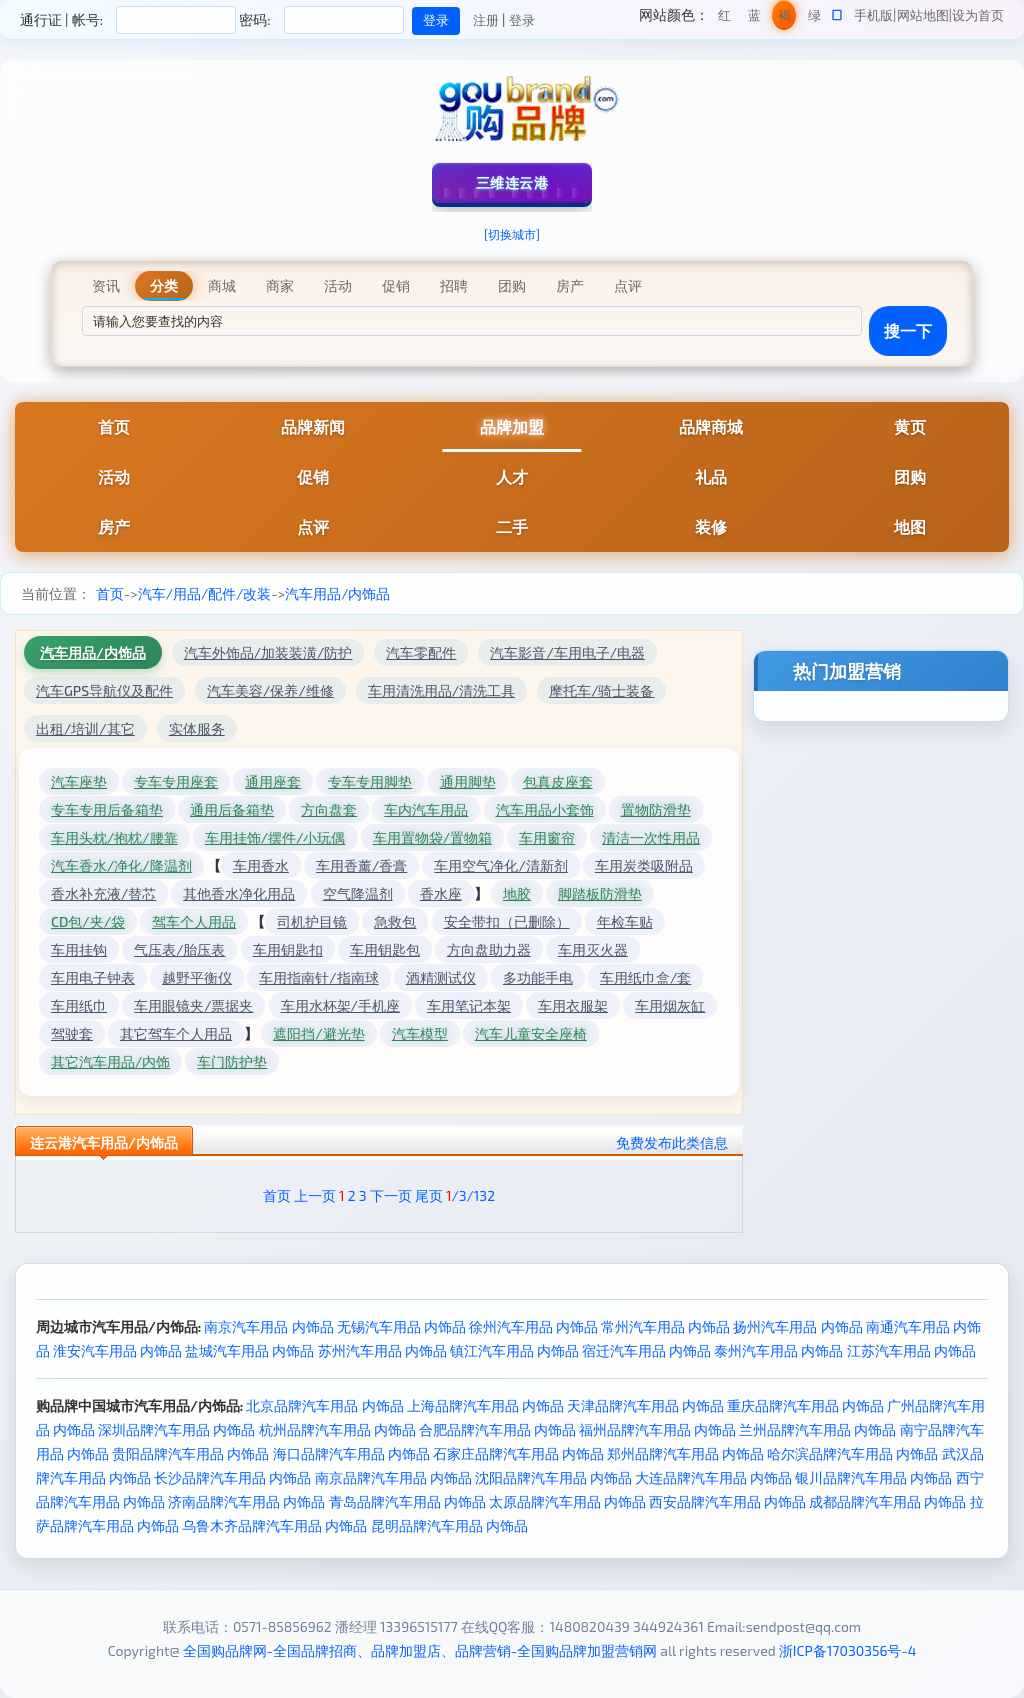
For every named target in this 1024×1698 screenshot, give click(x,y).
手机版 (873, 15)
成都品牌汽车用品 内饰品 (887, 1501)
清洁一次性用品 (651, 837)
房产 (114, 526)
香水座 (441, 893)
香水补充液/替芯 (103, 893)
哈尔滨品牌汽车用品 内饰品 (852, 1453)
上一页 (315, 1195)
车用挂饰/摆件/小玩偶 (275, 837)
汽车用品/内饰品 (337, 593)
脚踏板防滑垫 (600, 893)
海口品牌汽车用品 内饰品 (351, 1453)
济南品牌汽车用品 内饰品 (246, 1501)
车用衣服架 (573, 1005)
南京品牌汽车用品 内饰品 (393, 1477)
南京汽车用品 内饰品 (268, 1326)
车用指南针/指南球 (318, 977)
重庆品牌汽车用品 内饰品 (805, 1405)
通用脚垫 (468, 781)
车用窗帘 (547, 837)
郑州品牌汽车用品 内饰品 (685, 1453)
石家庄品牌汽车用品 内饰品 (518, 1453)
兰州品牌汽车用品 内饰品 (817, 1429)
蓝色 (754, 18)
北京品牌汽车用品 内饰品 (324, 1405)
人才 (512, 476)
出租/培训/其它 (85, 728)
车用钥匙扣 (288, 949)
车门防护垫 (232, 1061)
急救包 (395, 921)
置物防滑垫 (656, 809)
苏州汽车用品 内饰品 (382, 1350)
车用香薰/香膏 (361, 865)
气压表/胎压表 (179, 949)
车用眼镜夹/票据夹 (193, 1005)
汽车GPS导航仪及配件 (104, 690)
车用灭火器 (593, 949)
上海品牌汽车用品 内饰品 (485, 1405)
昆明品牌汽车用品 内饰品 (449, 1525)
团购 (910, 476)
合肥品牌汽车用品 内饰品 (497, 1429)
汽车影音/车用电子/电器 (567, 652)
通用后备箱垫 (232, 809)
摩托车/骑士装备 (601, 690)
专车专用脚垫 (370, 781)
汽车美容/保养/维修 (270, 690)
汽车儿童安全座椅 (531, 1033)
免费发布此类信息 (672, 1142)
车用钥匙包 (385, 949)
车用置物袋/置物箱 (432, 837)
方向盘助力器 (489, 949)
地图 (910, 526)
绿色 (814, 18)
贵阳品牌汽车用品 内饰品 (190, 1453)
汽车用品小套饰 (545, 809)
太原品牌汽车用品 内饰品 (567, 1501)
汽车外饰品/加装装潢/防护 (268, 652)
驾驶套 (72, 1033)
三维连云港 (512, 182)
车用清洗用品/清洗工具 (441, 690)
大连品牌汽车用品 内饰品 (713, 1477)
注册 (486, 20)
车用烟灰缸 (670, 1005)
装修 (711, 526)
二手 (512, 526)
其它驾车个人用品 (176, 1033)
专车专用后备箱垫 (107, 809)
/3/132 (470, 1195)
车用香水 (261, 865)
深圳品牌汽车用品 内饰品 (176, 1429)
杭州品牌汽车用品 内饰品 (337, 1429)
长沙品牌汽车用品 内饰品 (232, 1477)
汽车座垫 (79, 781)
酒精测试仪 (441, 977)
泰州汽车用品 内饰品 (778, 1350)
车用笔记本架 (469, 1005)
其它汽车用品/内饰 (110, 1061)
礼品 (711, 476)
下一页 (391, 1195)
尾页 (429, 1195)
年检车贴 (625, 921)
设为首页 (978, 15)
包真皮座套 (558, 781)
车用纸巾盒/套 (645, 977)
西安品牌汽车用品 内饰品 (727, 1501)
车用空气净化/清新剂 (500, 865)
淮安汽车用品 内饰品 (117, 1350)
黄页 (910, 426)
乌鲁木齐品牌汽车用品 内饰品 (274, 1525)
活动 (114, 476)
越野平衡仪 (197, 977)
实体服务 (197, 728)
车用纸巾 (79, 1005)
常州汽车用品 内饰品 (665, 1326)
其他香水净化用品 (239, 893)
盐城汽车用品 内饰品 (249, 1350)
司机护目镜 (312, 921)
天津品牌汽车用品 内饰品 (645, 1405)
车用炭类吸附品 (644, 865)
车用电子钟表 (93, 977)
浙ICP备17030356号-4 (848, 1650)
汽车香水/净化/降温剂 (121, 865)
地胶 (517, 893)
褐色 (784, 18)
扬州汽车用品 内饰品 (797, 1326)
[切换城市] (512, 234)
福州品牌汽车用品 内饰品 (657, 1429)
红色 (724, 18)
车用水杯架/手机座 (340, 1005)
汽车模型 (420, 1033)
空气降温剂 (358, 893)
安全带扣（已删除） (507, 921)
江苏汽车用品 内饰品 (911, 1350)
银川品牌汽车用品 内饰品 (873, 1477)
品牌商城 (711, 426)
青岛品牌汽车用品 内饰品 (407, 1501)
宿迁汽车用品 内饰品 (646, 1350)
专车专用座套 (176, 781)
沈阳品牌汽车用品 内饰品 (553, 1477)
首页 (114, 426)
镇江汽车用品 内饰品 (514, 1350)
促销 (313, 476)
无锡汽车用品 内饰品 (401, 1326)
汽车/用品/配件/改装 (205, 593)
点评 (313, 526)
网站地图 (923, 15)
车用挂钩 (79, 949)
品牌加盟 (512, 426)
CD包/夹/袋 (88, 921)
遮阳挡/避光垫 (318, 1033)
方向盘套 (329, 809)
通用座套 (273, 781)
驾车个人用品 (194, 921)
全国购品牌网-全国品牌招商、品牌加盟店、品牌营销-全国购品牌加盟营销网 (420, 1650)
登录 (522, 20)
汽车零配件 (421, 652)
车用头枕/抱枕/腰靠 (114, 837)
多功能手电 (538, 977)
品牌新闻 (313, 426)
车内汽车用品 (426, 809)
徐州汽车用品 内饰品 (533, 1326)
